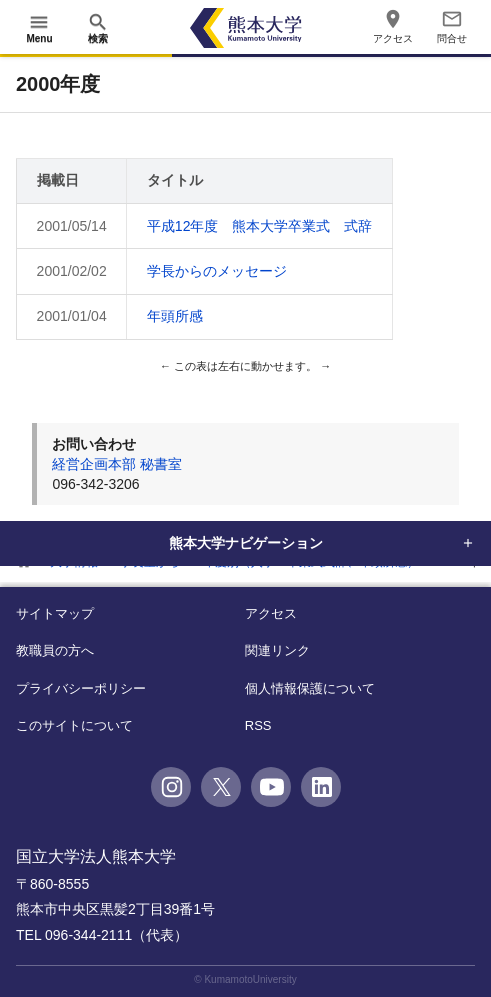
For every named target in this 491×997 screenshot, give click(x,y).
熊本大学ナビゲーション (246, 543)
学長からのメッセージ (217, 271)
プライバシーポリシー (81, 688)
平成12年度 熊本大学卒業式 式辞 (260, 226)
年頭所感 (175, 316)
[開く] (39, 28)
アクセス (271, 613)
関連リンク (277, 650)
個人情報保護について (310, 688)
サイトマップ (55, 613)
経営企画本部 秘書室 (117, 464)
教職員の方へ (55, 650)
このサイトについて (74, 725)
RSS (258, 725)
